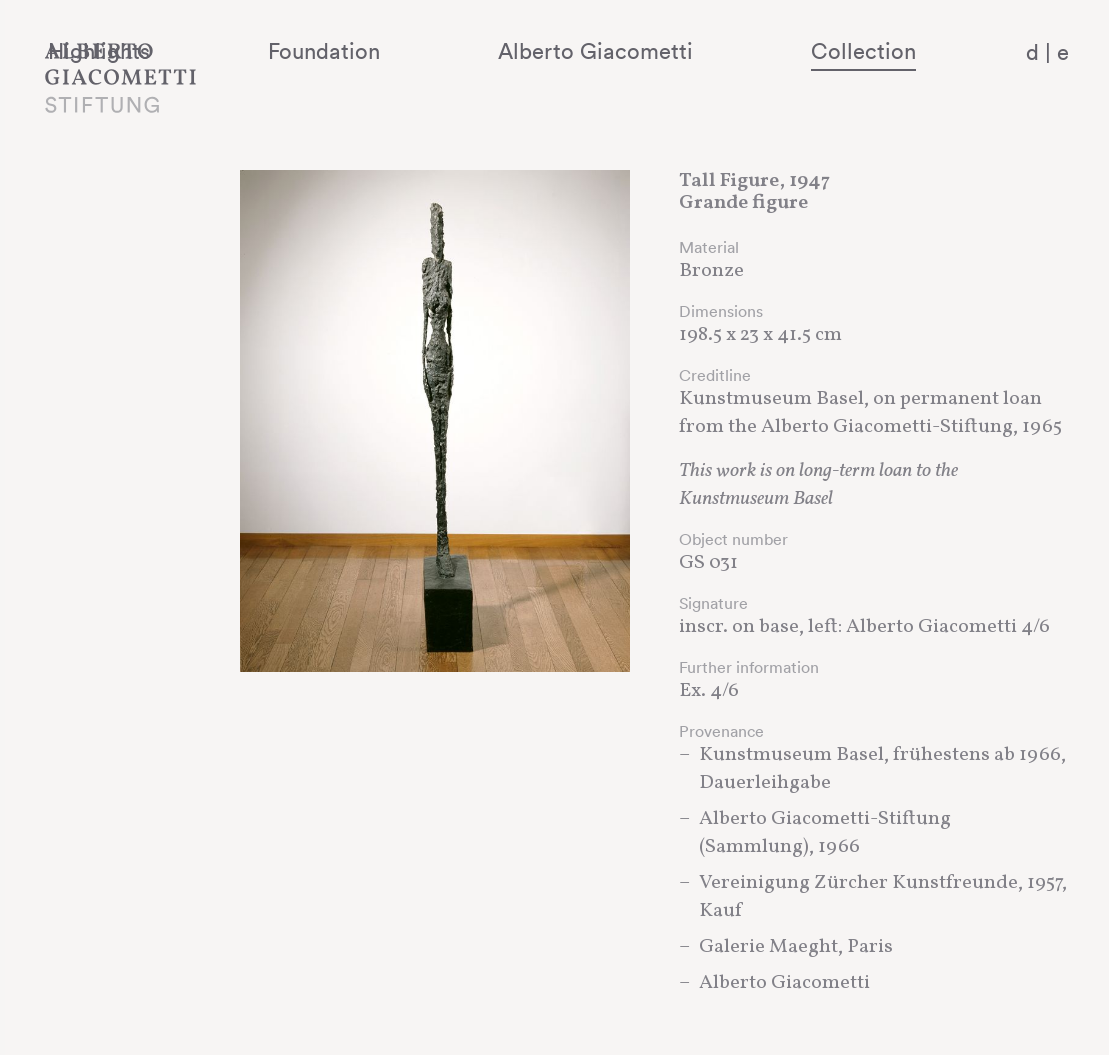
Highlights (291, 51)
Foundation (462, 51)
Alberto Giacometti (678, 51)
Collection (892, 51)
